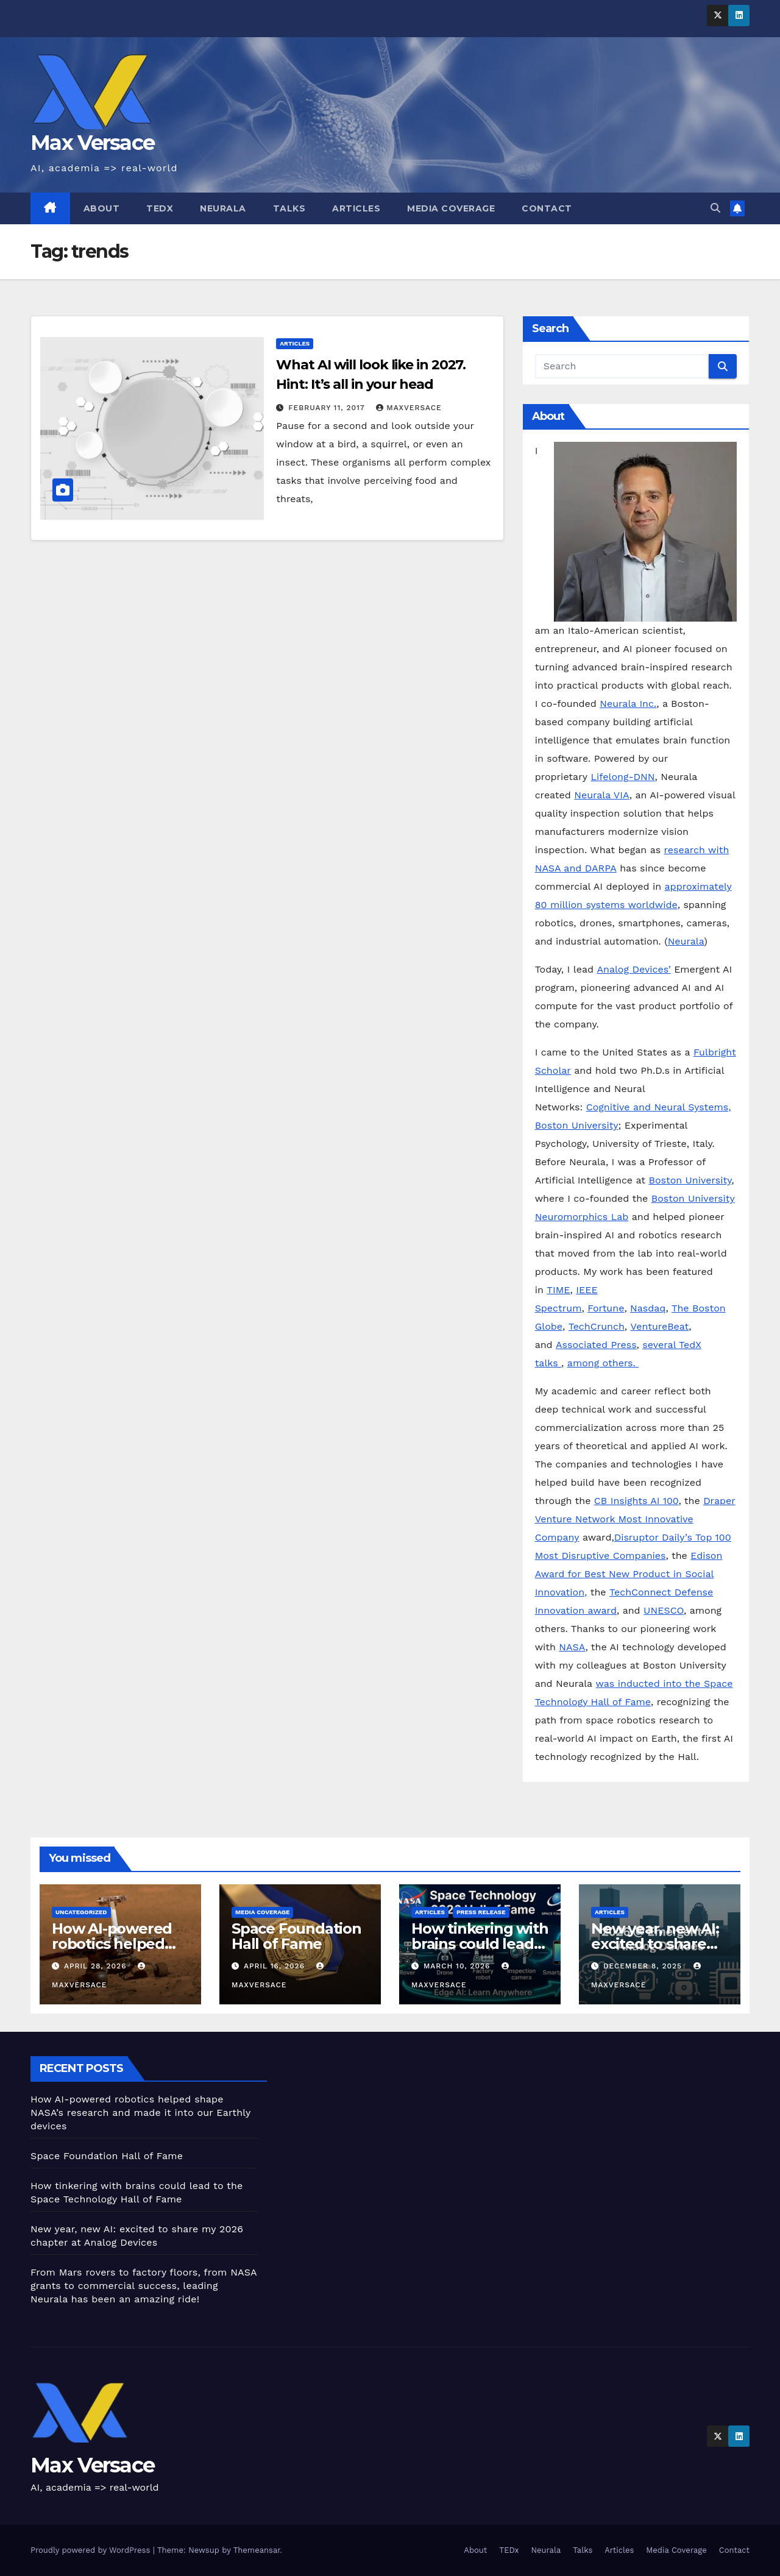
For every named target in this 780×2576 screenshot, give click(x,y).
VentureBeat (660, 1326)
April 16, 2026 (276, 1966)
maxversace (408, 407)
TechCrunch (597, 1326)
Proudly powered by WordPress (91, 2550)
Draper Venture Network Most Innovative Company (635, 1519)
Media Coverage (451, 208)
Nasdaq (647, 1308)
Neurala (223, 208)
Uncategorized (81, 1912)
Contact (547, 208)
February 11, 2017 (327, 407)
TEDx (159, 208)
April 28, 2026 (97, 1966)
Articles (356, 208)
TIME (558, 1290)
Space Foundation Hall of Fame (296, 1936)
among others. (603, 1363)
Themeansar (256, 2550)
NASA (572, 1647)
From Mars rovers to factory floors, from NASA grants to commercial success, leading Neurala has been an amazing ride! (143, 2285)
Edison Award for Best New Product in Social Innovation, (629, 1574)
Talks (289, 208)
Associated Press (596, 1344)
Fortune (605, 1308)
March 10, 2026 (458, 1966)
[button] (715, 208)
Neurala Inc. (628, 703)
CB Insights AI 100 (636, 1500)
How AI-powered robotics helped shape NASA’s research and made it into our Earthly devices (140, 2112)
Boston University (689, 1180)
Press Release (481, 1912)
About (101, 208)
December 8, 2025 (644, 1966)
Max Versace (92, 142)
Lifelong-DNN (622, 776)
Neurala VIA (601, 795)
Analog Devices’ (633, 969)
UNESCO (664, 1610)
